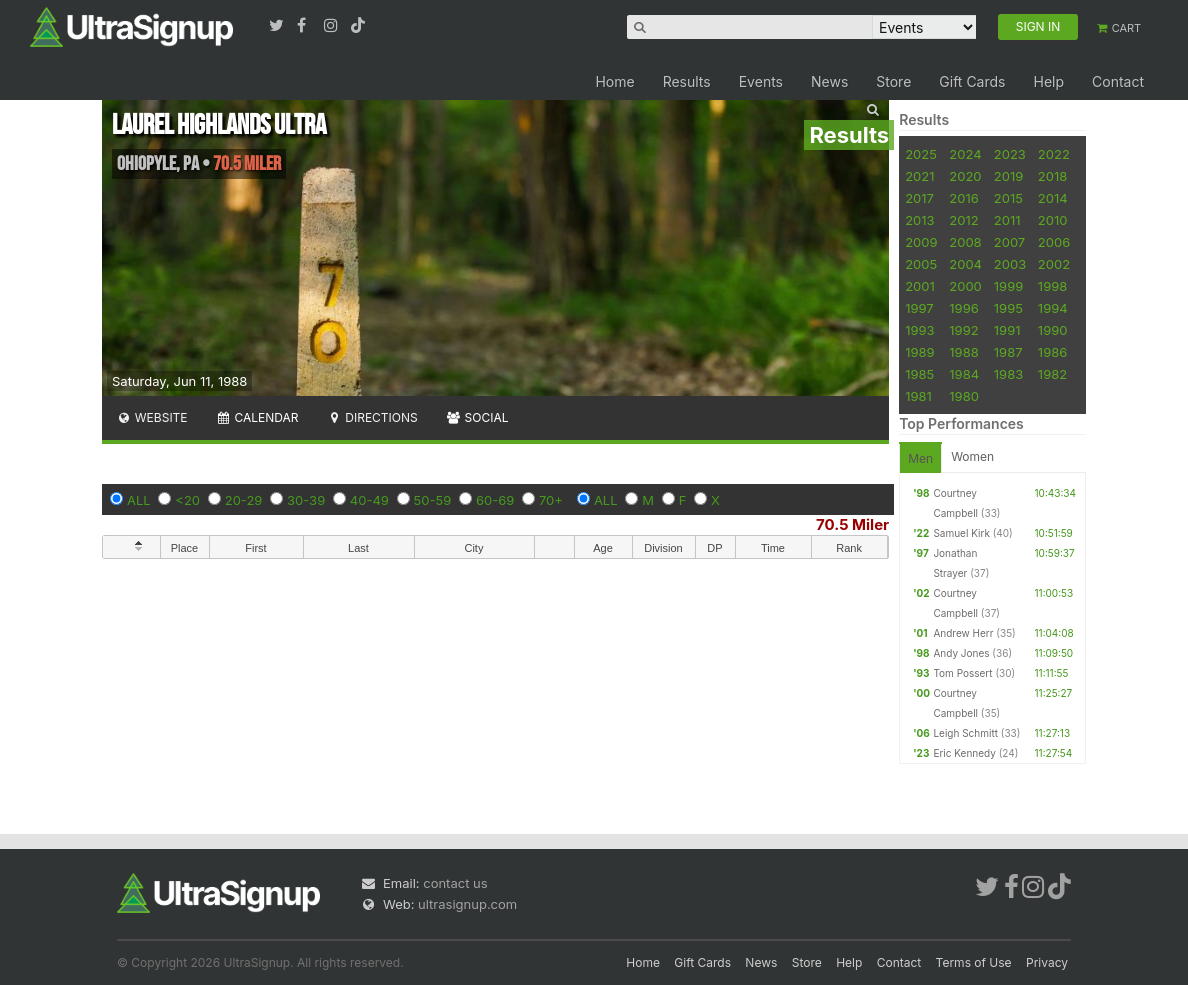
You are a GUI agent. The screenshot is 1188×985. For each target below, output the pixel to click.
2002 (1054, 264)
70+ (551, 500)
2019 (1008, 176)
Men (920, 458)
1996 (963, 308)
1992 (963, 330)
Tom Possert (962, 673)
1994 (1053, 308)
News (829, 81)
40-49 (369, 500)
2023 (1010, 154)
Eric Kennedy (964, 753)
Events (761, 81)
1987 (1008, 352)
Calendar (257, 417)
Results (687, 81)
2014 (1053, 198)
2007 (1009, 242)
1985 (919, 374)
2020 (965, 176)
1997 (919, 308)
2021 (919, 176)
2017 (919, 198)
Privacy (1047, 962)
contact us (455, 883)
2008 (965, 242)
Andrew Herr (963, 633)
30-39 (306, 500)
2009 (921, 242)
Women (972, 456)
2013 (919, 220)
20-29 (244, 500)
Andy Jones (961, 653)
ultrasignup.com (467, 904)
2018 (1052, 176)
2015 (1008, 198)
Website (152, 417)
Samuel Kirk (961, 533)
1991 (1007, 330)
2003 (1010, 264)
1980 (964, 396)
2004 (965, 264)
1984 (964, 374)
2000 (965, 286)
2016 (963, 198)
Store (893, 81)
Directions (371, 417)
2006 (1054, 242)
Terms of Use (974, 962)
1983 (1008, 374)
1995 (1008, 308)
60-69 (495, 500)
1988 (963, 352)
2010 (1053, 220)
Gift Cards (972, 81)
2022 (1054, 154)
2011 (1007, 220)
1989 (919, 352)
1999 (1008, 286)
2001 (920, 286)
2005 (921, 264)
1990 (1053, 330)
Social (477, 417)
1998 (1052, 286)
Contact (1118, 81)
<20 (187, 500)
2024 (965, 154)
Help (1048, 81)
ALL (139, 500)
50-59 (433, 500)
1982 (1052, 374)
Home (614, 81)
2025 (921, 154)
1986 (1052, 352)
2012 (963, 220)
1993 (919, 330)
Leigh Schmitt (965, 733)
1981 (918, 396)
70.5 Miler (852, 524)
